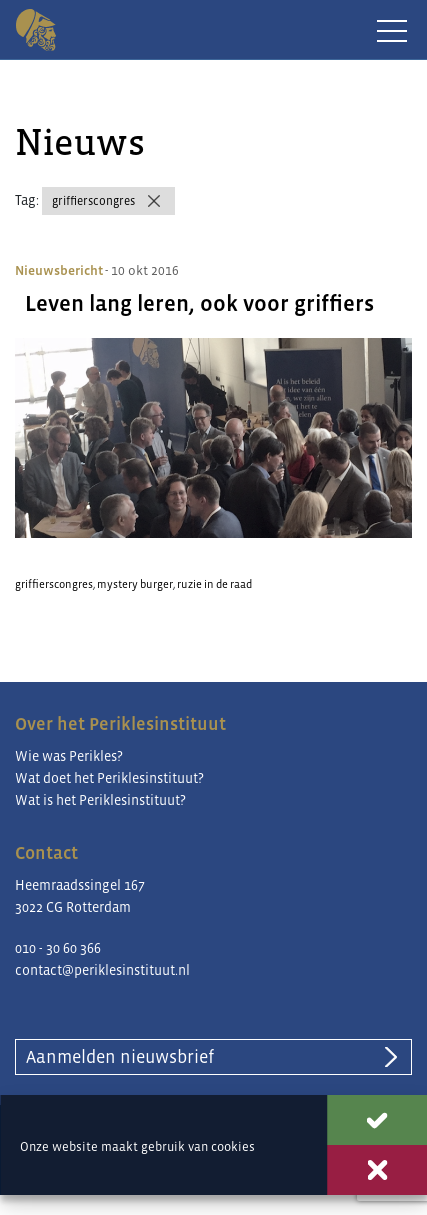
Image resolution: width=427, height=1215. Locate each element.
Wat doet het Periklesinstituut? (109, 778)
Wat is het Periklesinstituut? (100, 800)
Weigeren (377, 1170)
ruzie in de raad (214, 584)
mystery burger (135, 584)
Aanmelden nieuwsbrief (120, 1057)
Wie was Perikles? (69, 756)
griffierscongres (93, 201)
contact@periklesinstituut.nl (102, 970)
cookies (233, 1146)
